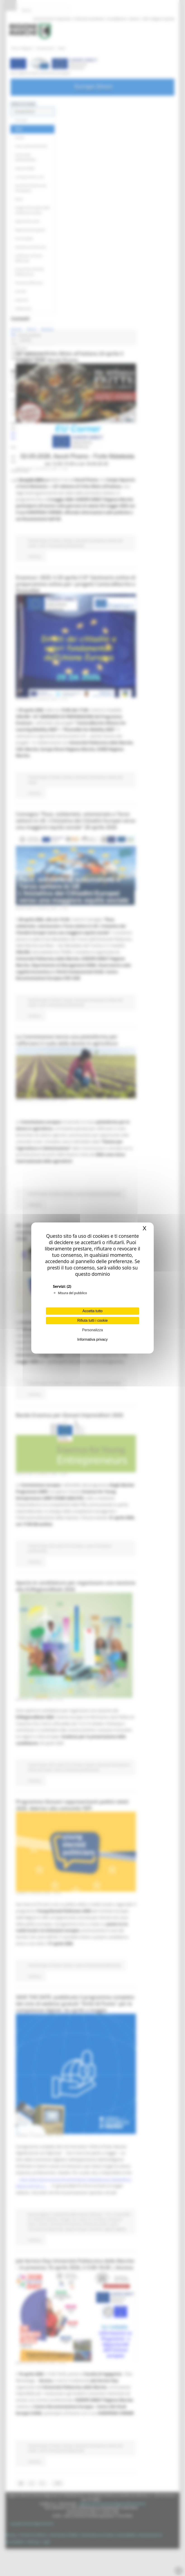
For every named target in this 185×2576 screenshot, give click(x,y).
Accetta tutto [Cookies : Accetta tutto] (93, 1311)
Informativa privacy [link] (92, 1339)
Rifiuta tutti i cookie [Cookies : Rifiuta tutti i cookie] (92, 1320)
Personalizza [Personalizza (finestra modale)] (92, 1330)
